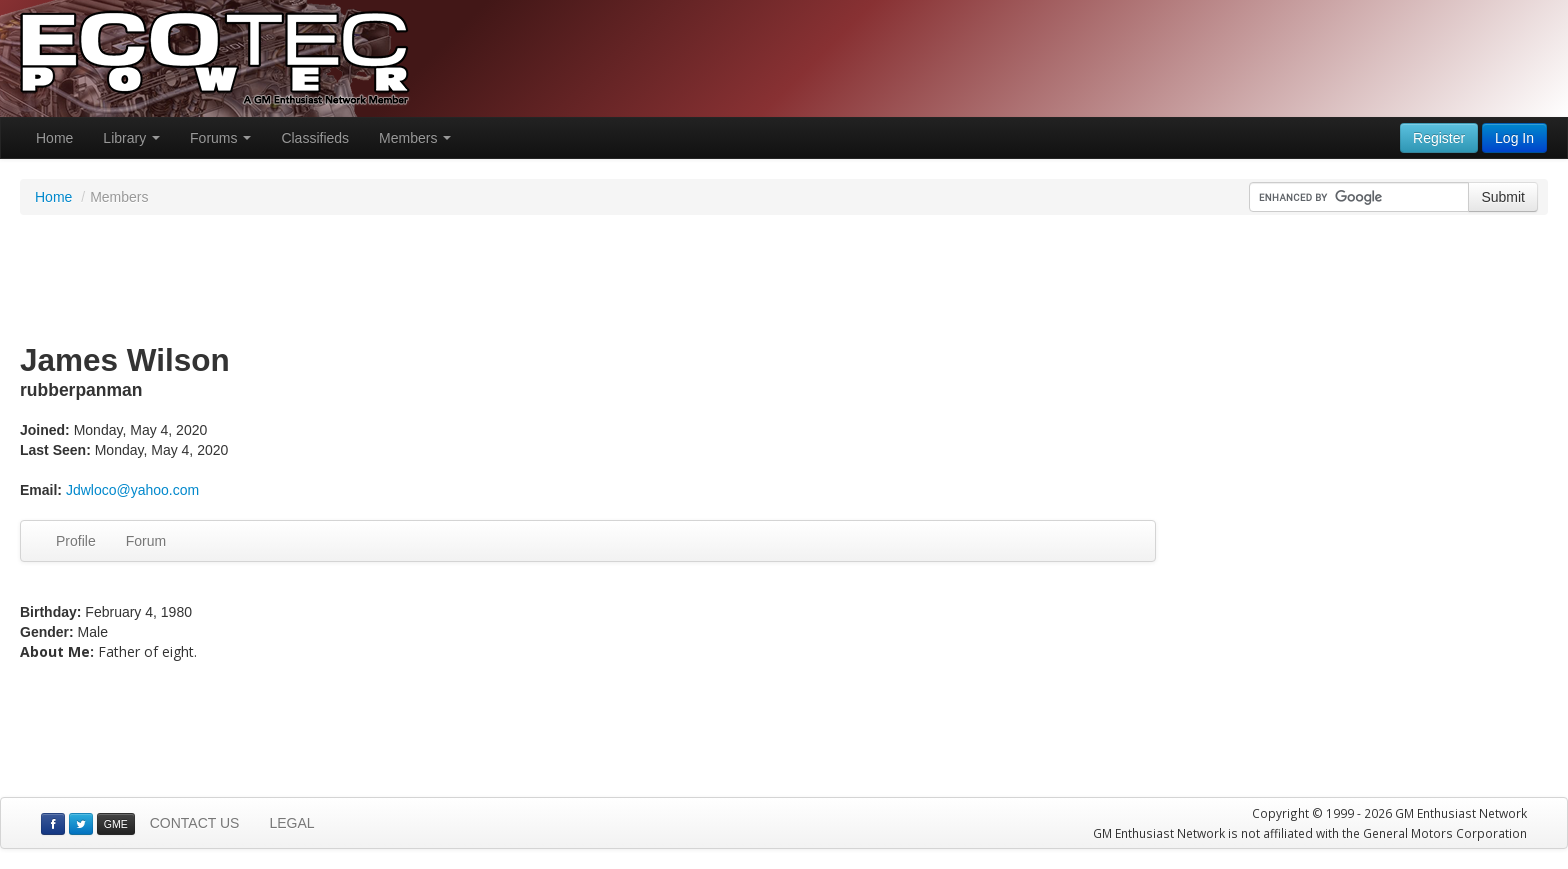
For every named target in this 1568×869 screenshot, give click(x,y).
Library (131, 138)
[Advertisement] (784, 280)
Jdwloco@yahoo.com (132, 490)
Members (415, 138)
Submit (1503, 197)
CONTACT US (195, 823)
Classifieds (315, 138)
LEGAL (291, 823)
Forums (220, 138)
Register (1439, 138)
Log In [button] (1514, 138)
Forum (146, 541)
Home (54, 138)
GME (116, 824)
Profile (76, 541)
